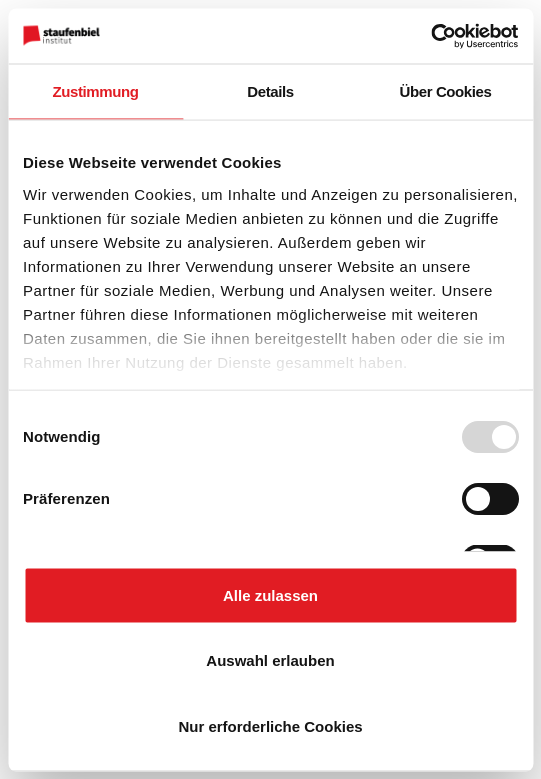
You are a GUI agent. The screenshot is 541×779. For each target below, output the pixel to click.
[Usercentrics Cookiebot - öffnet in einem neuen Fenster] (430, 36)
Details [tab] (270, 91)
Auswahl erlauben (270, 660)
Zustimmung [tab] (96, 91)
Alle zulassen (270, 594)
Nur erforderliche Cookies (270, 725)
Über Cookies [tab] (446, 91)
